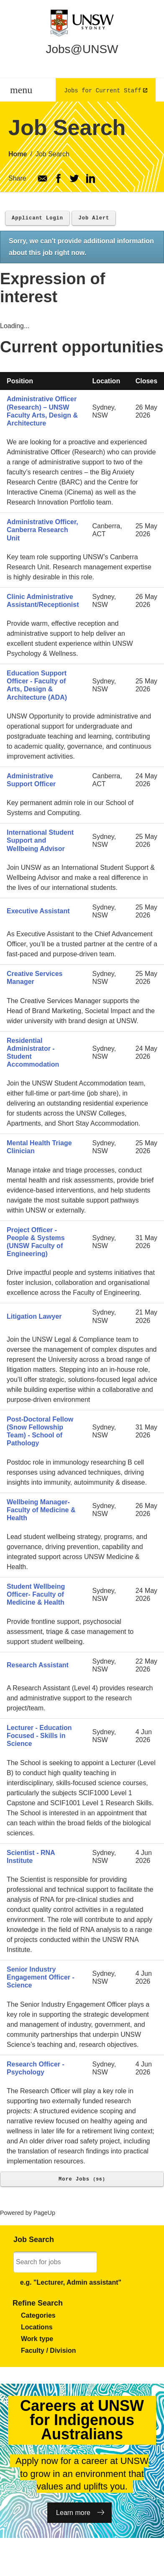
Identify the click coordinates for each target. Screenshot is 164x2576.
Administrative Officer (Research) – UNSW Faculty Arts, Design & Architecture (42, 411)
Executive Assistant (38, 911)
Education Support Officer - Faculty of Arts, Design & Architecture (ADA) (37, 685)
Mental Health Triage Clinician (39, 1146)
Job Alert (93, 218)
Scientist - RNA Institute (31, 1856)
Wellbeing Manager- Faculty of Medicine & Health (41, 1509)
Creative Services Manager (34, 977)
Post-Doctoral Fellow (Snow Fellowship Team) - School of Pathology (40, 1431)
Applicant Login (37, 218)
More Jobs (82, 2179)
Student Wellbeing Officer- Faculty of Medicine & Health (36, 1594)
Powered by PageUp (27, 2212)
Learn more (73, 2512)
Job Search (52, 154)
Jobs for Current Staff (102, 90)
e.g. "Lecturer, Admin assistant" (70, 2282)
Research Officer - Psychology (35, 2068)
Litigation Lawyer (34, 1316)
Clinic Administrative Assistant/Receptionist (43, 600)
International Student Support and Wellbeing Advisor (40, 840)
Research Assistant (38, 1665)
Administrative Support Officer (31, 779)
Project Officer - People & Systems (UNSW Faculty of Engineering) (36, 1242)
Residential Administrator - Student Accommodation (33, 1052)
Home (17, 154)
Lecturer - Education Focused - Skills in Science (39, 1735)
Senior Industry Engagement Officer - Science (40, 1977)
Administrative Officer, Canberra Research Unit (42, 529)
